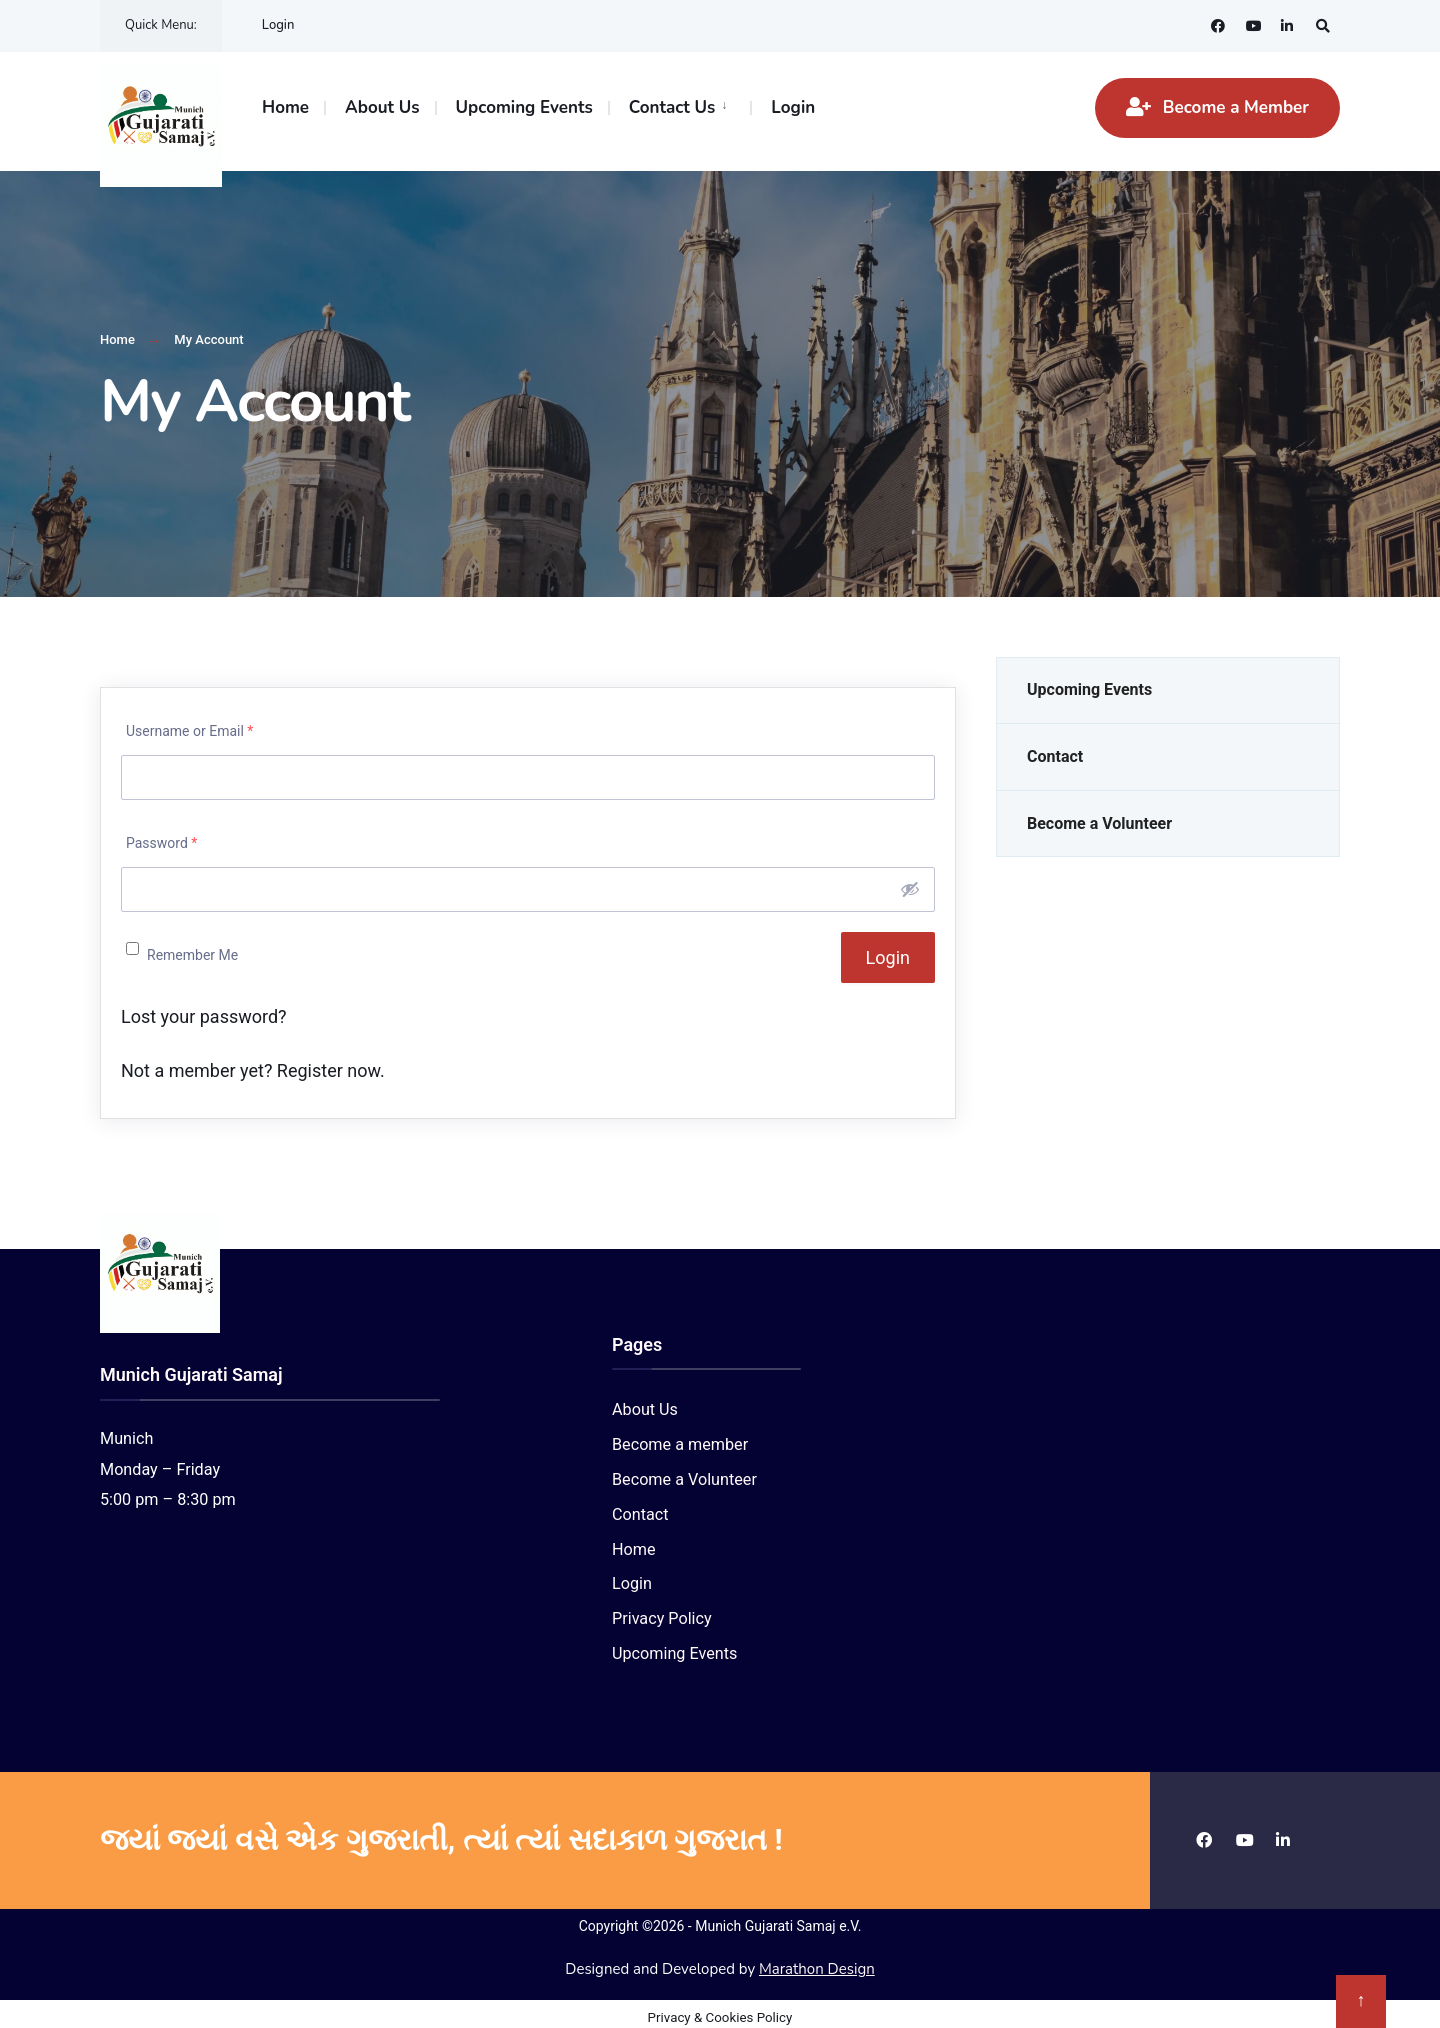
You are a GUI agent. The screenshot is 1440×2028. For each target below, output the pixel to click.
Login (278, 25)
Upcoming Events (524, 107)
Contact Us (672, 107)
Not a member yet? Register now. (253, 1062)
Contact (1055, 749)
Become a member (680, 1437)
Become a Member (1217, 107)
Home (285, 107)
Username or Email (189, 724)
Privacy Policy (662, 1611)
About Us (382, 107)
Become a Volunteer (1099, 816)
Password (161, 836)
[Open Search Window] (1322, 25)
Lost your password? (204, 1008)
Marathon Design (817, 1962)
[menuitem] (679, 106)
